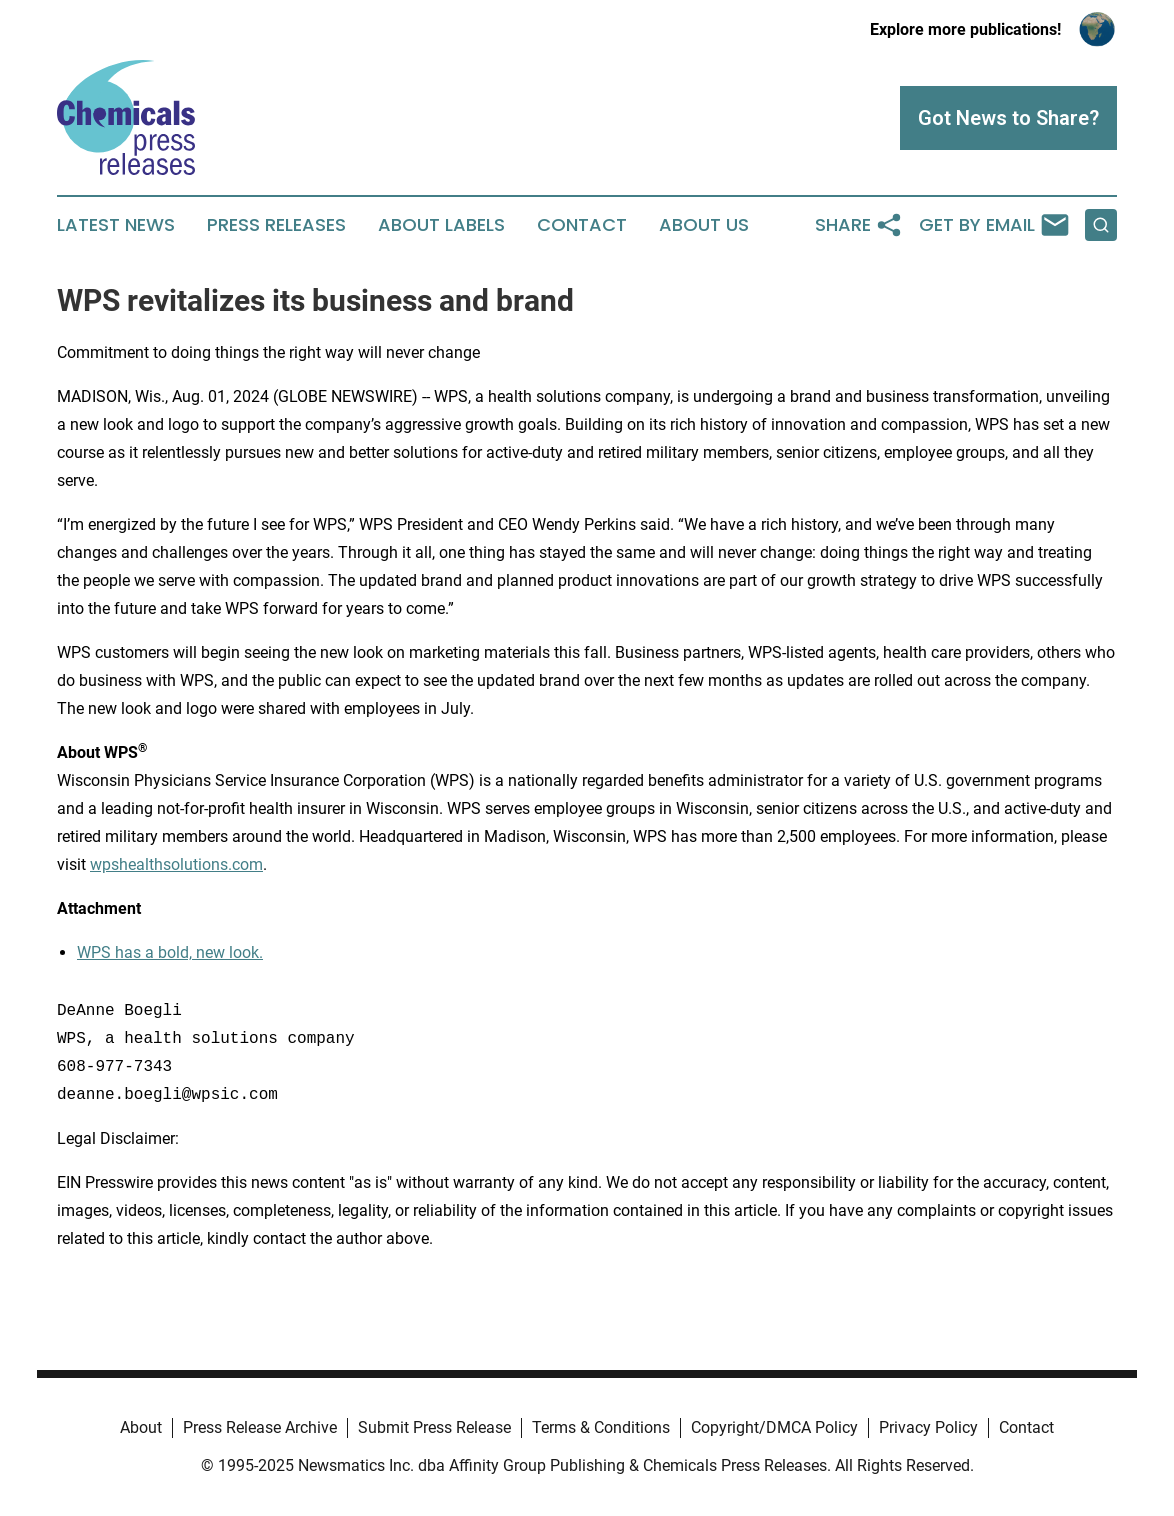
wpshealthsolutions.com (176, 864)
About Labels (441, 225)
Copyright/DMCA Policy (774, 1427)
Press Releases (276, 225)
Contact (582, 225)
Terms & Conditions (601, 1427)
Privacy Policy (928, 1427)
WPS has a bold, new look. (170, 952)
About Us (704, 225)
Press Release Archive (260, 1427)
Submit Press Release (434, 1427)
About (141, 1427)
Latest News (116, 225)
